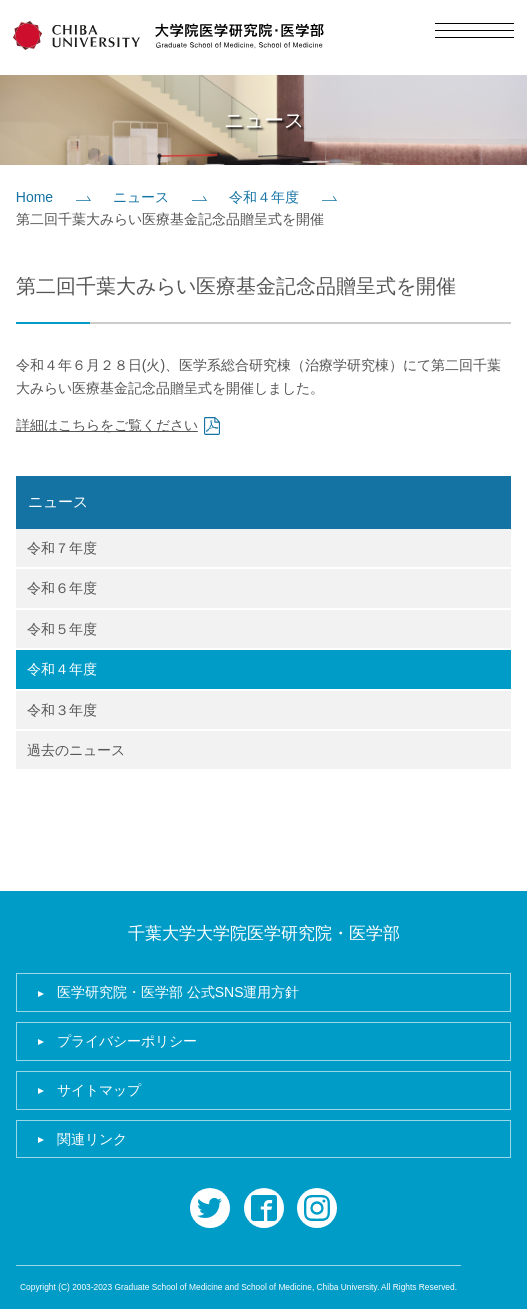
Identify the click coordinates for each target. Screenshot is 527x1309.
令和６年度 (62, 588)
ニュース (141, 197)
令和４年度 (264, 197)
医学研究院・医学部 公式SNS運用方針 (178, 992)
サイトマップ (99, 1090)
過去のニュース (76, 750)
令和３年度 (62, 710)
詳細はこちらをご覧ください (107, 425)
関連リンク (92, 1139)
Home (34, 197)
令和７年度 (62, 548)
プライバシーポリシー (127, 1041)
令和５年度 (62, 629)
